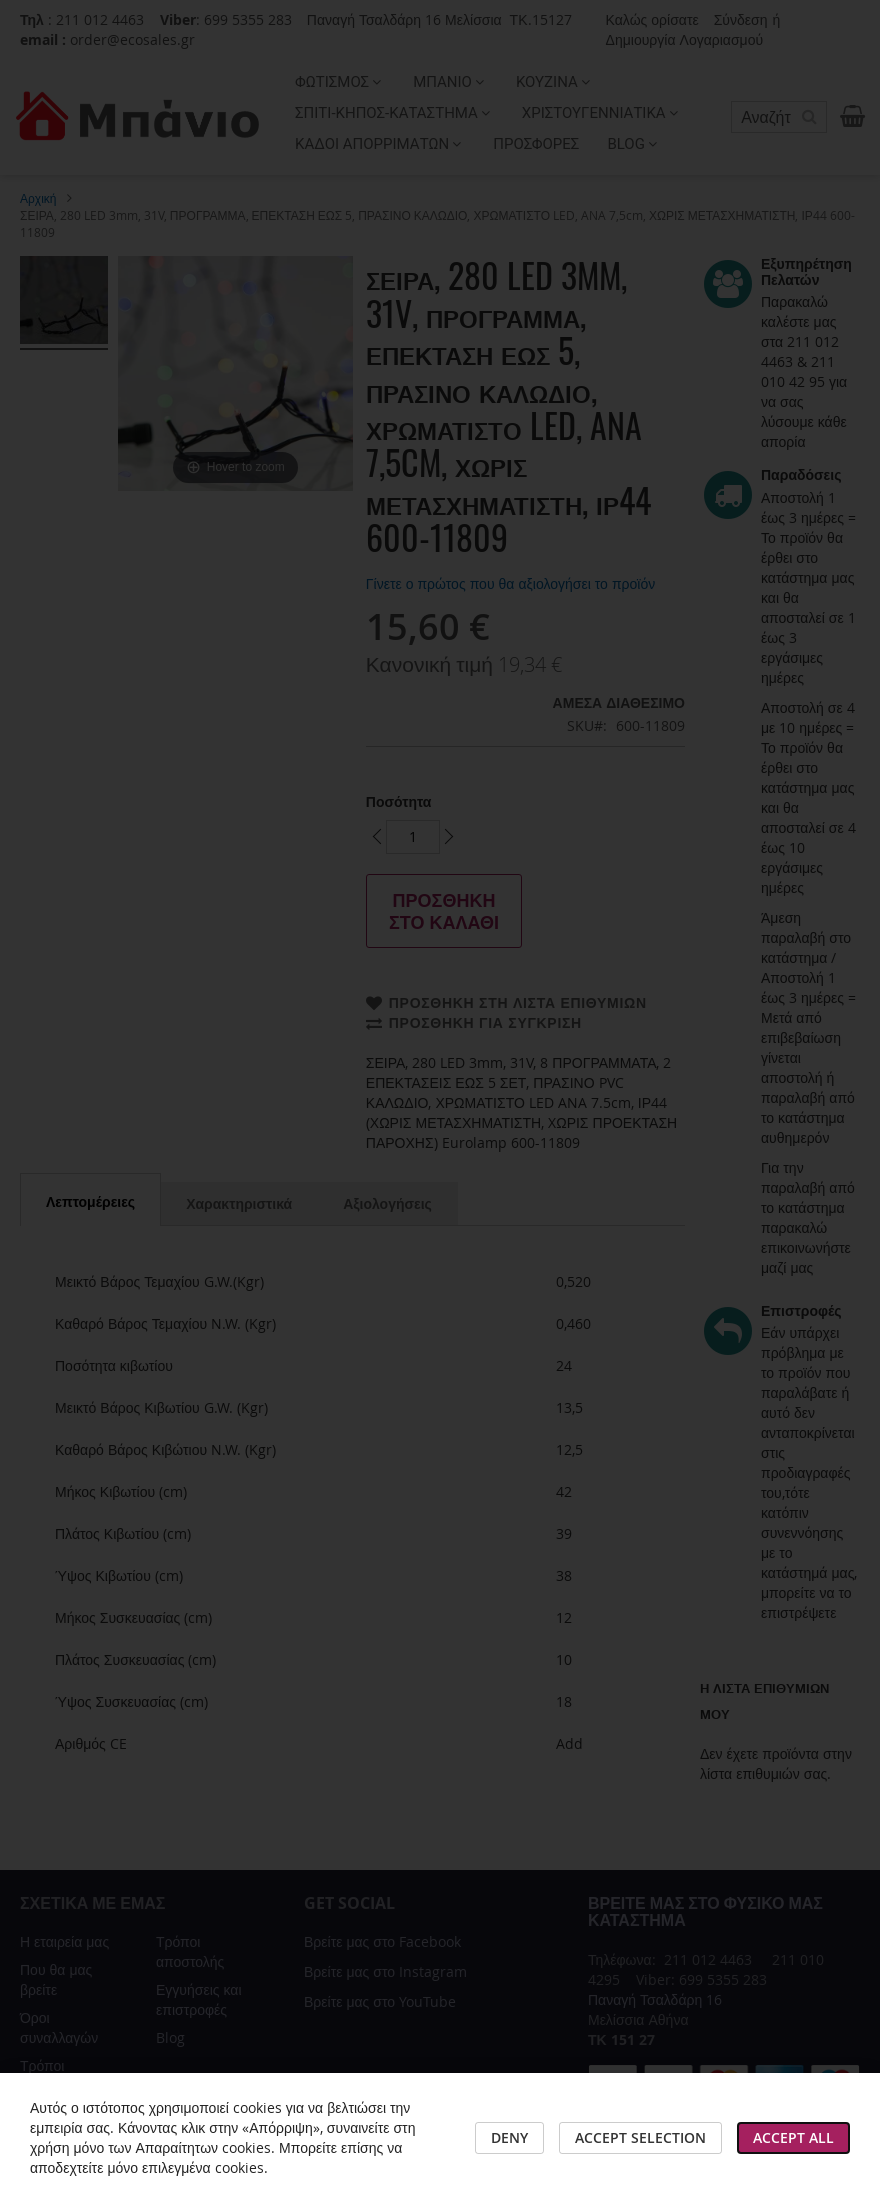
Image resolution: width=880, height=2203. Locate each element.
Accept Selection (640, 2137)
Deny (509, 2137)
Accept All (793, 2137)
